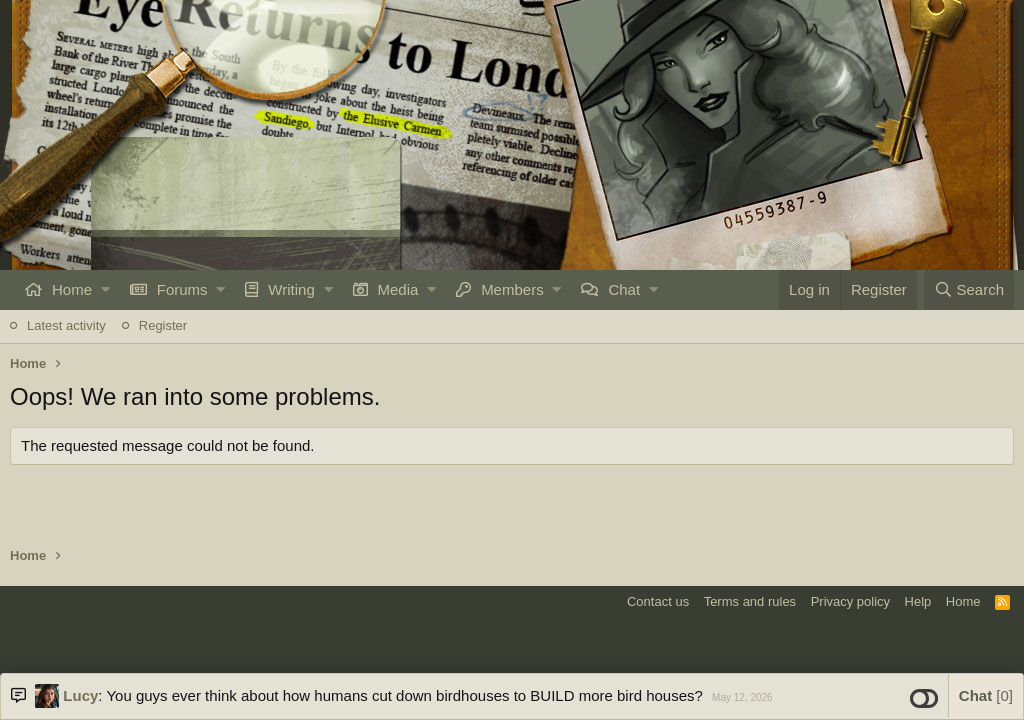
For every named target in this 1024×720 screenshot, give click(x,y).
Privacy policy (850, 601)
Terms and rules (750, 601)
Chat (624, 289)
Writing (291, 289)
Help (918, 601)
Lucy (80, 695)
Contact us (658, 601)
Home (72, 289)
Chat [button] (986, 695)
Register (163, 325)
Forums (182, 289)
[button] (105, 290)
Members (512, 289)
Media (398, 289)
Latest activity (66, 325)
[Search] (969, 290)
